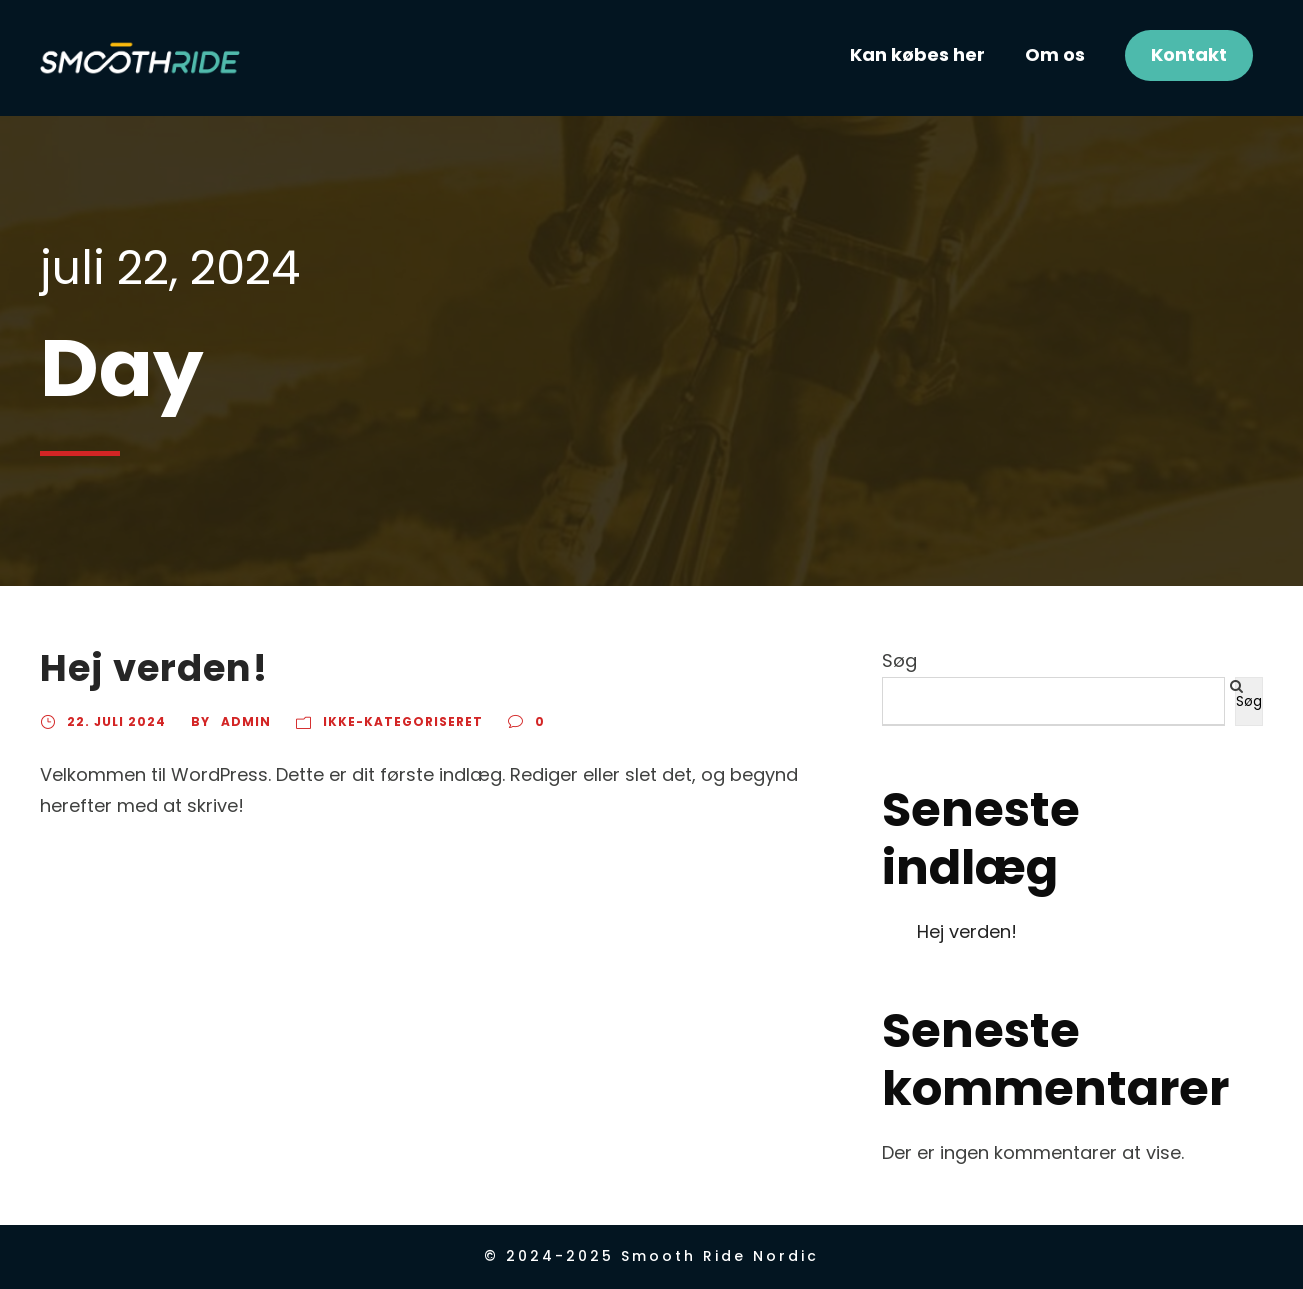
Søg (899, 660)
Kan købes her (917, 54)
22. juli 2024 (116, 721)
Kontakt (1189, 54)
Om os (1055, 54)
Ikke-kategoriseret (403, 721)
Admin (246, 721)
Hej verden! (154, 668)
